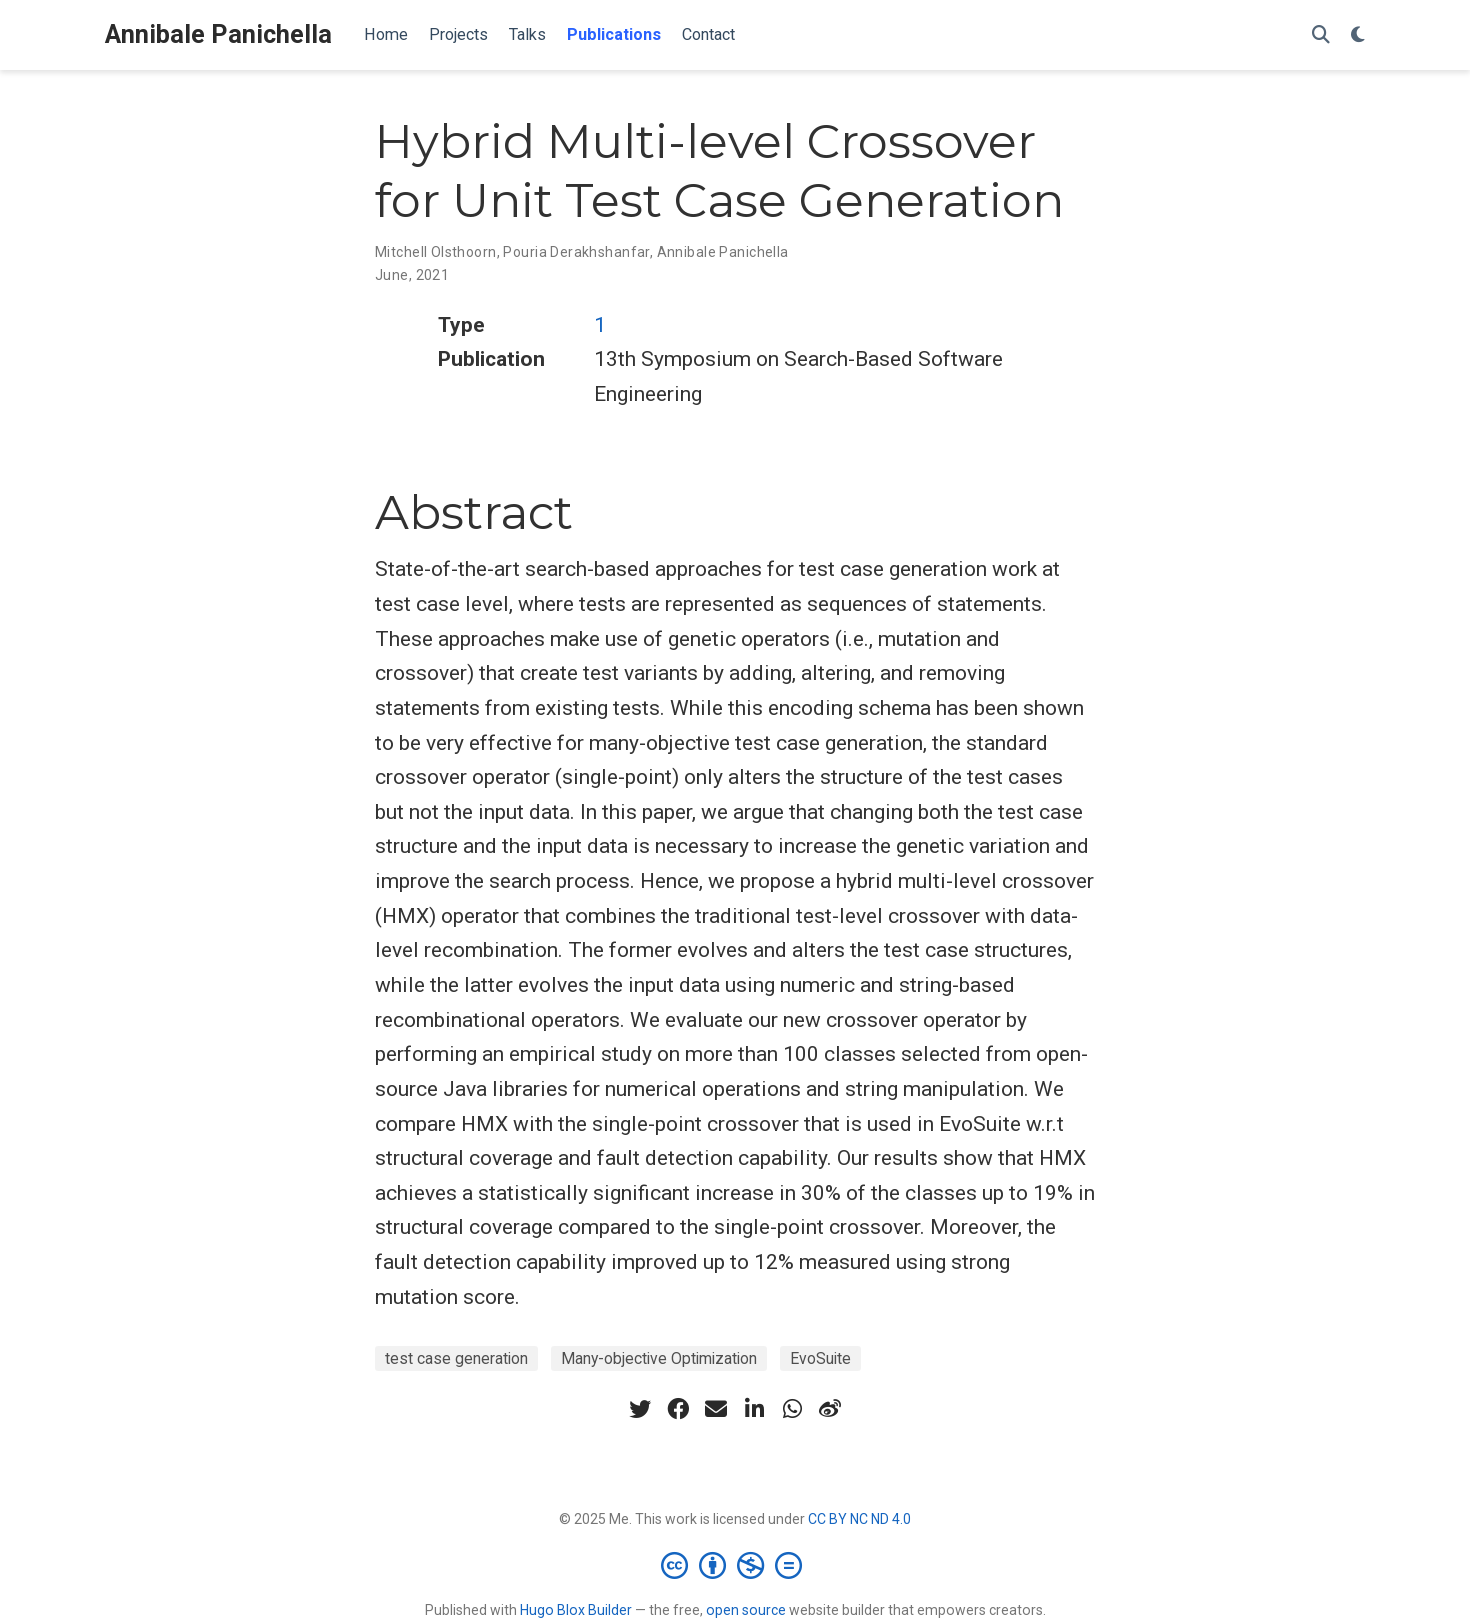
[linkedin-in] (754, 1409)
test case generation (456, 1358)
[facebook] (678, 1409)
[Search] (1321, 35)
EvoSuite (820, 1358)
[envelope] (716, 1409)
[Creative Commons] (735, 1565)
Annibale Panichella (218, 34)
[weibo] (830, 1409)
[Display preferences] (1358, 35)
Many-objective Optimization (659, 1358)
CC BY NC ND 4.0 (859, 1519)
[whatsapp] (792, 1409)
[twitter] (640, 1409)
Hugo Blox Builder (576, 1610)
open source (746, 1610)
